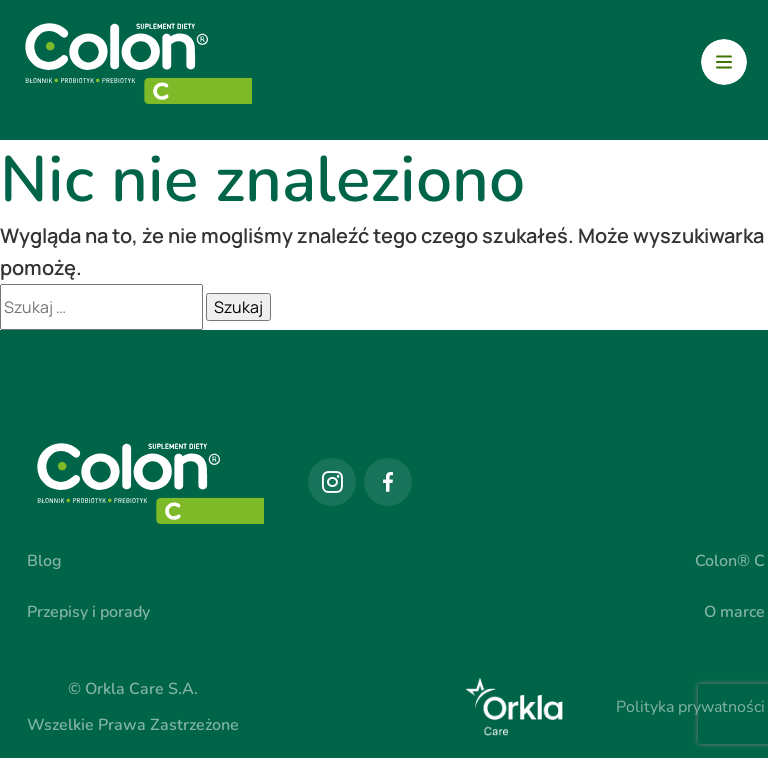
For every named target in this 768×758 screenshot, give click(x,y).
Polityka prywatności (690, 707)
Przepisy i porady (88, 612)
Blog (44, 561)
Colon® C (730, 561)
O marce (734, 612)
